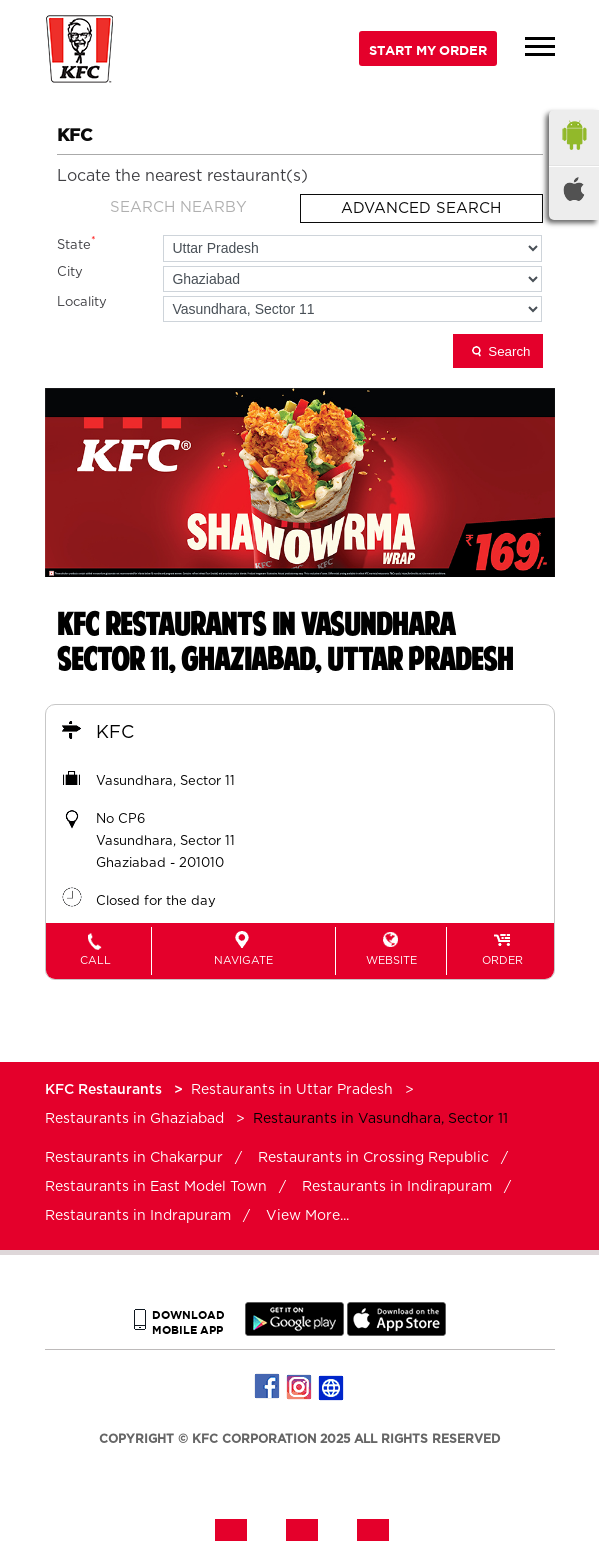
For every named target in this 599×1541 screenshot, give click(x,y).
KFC (115, 733)
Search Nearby (178, 207)
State (76, 243)
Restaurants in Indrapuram (138, 1216)
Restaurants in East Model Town (156, 1187)
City (70, 272)
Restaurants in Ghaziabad (134, 1119)
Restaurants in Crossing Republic (373, 1158)
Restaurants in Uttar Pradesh (292, 1090)
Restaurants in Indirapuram (397, 1187)
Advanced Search (421, 208)
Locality (82, 302)
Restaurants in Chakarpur (134, 1158)
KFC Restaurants (105, 1090)
